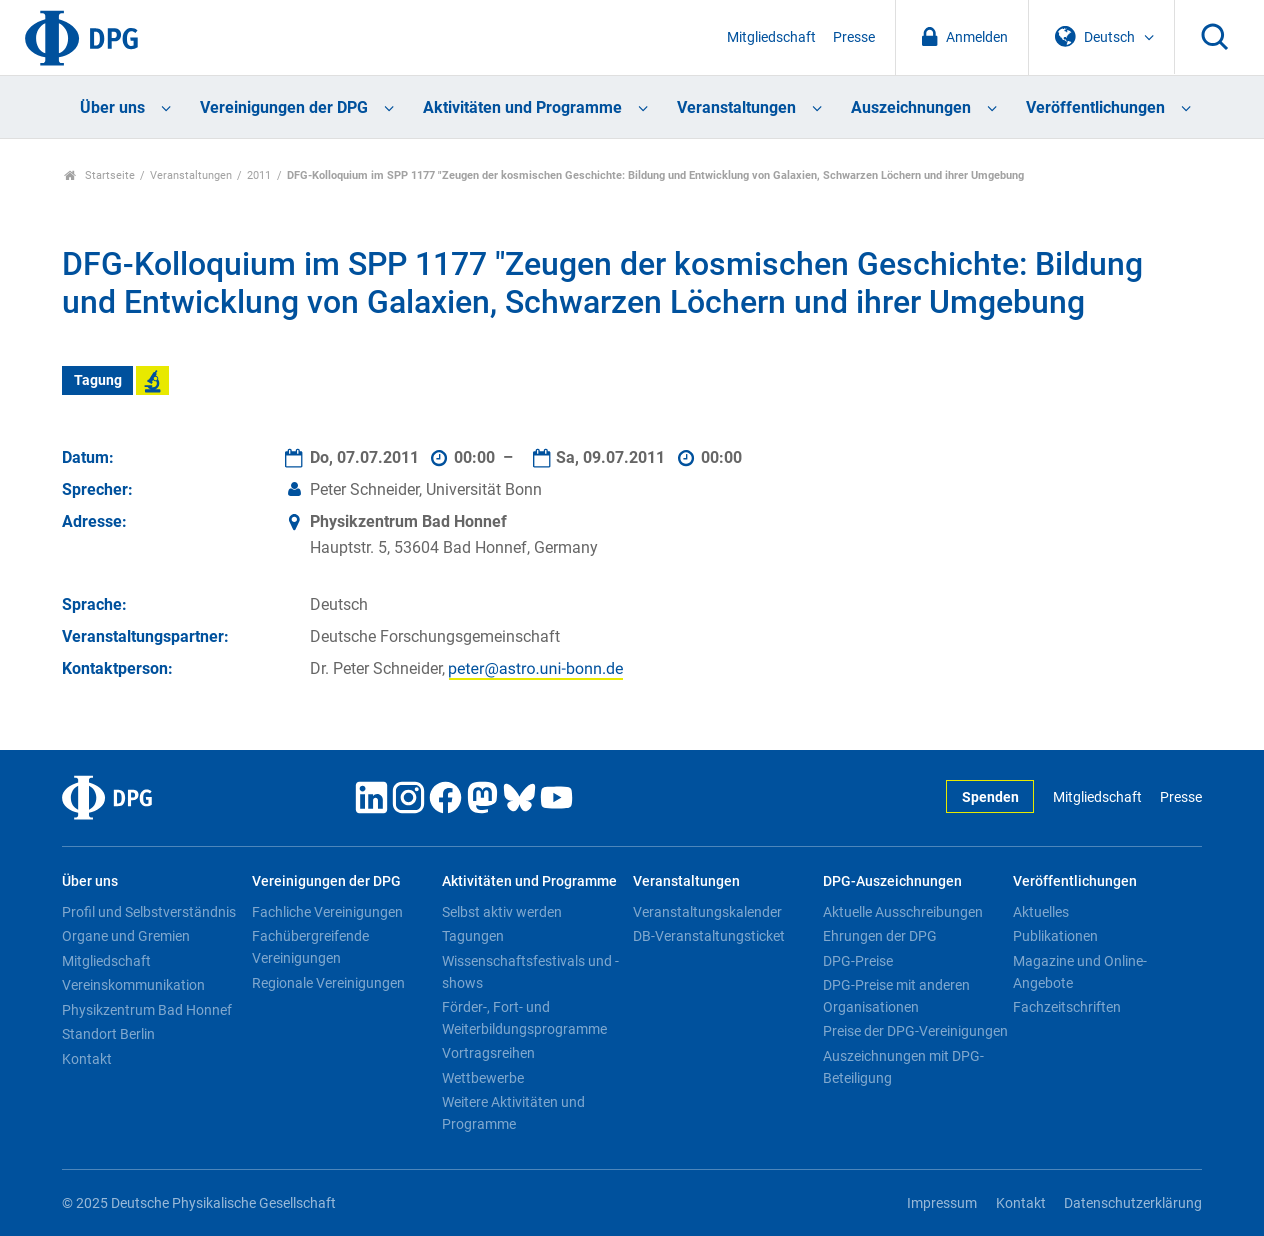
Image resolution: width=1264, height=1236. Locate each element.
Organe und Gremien (126, 936)
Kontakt (87, 1059)
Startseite (99, 175)
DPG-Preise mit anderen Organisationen (896, 996)
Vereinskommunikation (133, 985)
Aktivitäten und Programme (522, 107)
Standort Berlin (108, 1034)
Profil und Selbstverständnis (149, 912)
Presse (854, 37)
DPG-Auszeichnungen (892, 881)
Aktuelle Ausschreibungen (903, 912)
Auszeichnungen (911, 107)
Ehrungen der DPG (880, 936)
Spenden (990, 797)
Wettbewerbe (483, 1078)
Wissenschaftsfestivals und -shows (530, 972)
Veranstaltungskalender (707, 912)
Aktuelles (1041, 912)
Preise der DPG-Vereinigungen (915, 1031)
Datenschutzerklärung (1133, 1203)
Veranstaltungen (736, 107)
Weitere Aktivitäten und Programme (513, 1113)
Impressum (942, 1203)
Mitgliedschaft (771, 37)
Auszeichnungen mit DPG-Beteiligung (903, 1067)
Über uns (112, 107)
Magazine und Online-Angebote (1080, 972)
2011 (259, 175)
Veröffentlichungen (1095, 107)
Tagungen (473, 936)
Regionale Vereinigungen (328, 983)
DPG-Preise (858, 961)
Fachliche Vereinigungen (327, 912)
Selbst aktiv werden (502, 912)
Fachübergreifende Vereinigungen (310, 947)
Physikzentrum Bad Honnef (147, 1010)
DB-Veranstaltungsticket (709, 936)
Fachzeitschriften (1067, 1007)
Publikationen (1055, 936)
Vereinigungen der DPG (284, 107)
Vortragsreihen (488, 1053)
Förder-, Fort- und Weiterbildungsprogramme (524, 1018)
